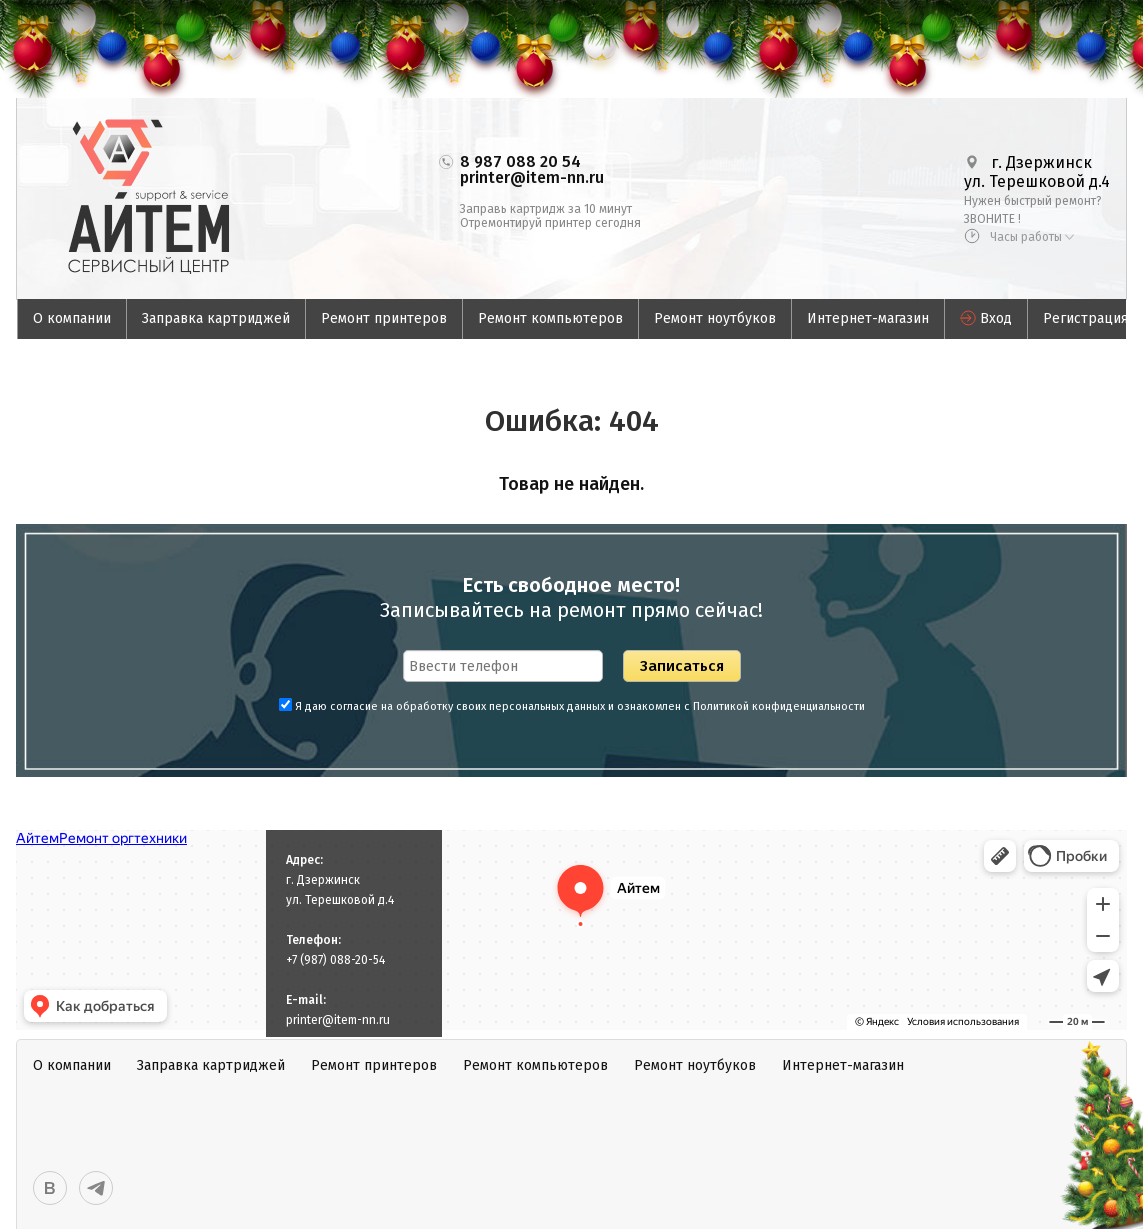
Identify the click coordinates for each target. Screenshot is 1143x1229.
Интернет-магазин (868, 318)
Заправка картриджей (216, 318)
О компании (72, 318)
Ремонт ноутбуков (715, 318)
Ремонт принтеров (384, 318)
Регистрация (1085, 318)
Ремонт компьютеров (550, 318)
